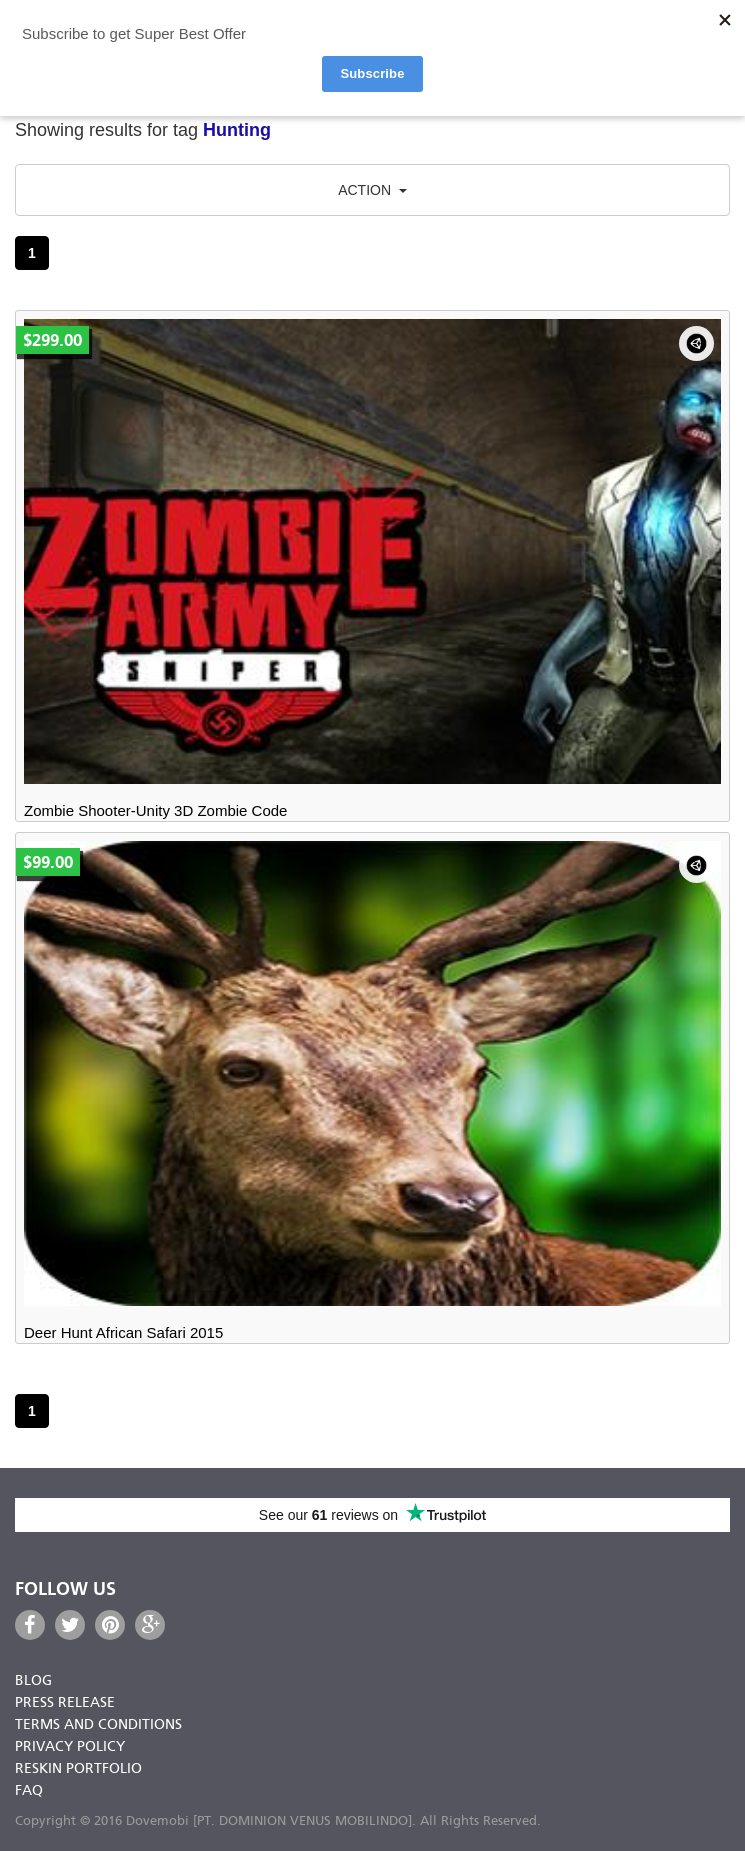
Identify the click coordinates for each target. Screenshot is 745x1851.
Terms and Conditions (98, 1725)
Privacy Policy (70, 1747)
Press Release (65, 1703)
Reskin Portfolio (78, 1769)
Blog (33, 1681)
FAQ (29, 1791)
